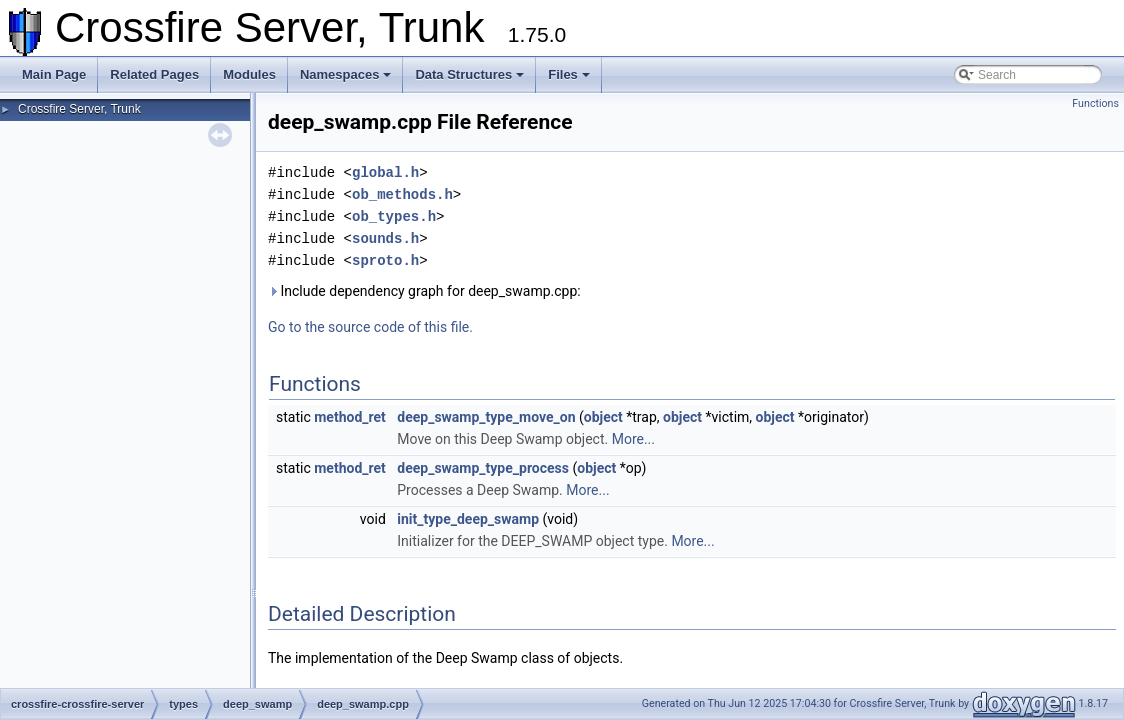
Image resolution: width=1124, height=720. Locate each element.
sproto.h (385, 260)
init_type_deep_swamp (468, 519)
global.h (385, 172)
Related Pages (154, 74)
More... (633, 439)
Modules (249, 74)
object (603, 417)
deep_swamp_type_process (483, 468)
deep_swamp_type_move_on (486, 417)
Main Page (54, 74)
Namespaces (346, 74)
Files (569, 74)
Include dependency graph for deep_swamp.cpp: (424, 291)
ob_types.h (394, 216)
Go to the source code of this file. (370, 327)
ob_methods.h (402, 194)
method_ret (350, 417)
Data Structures (469, 74)
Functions (1095, 103)
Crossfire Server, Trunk (79, 109)
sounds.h (385, 238)
